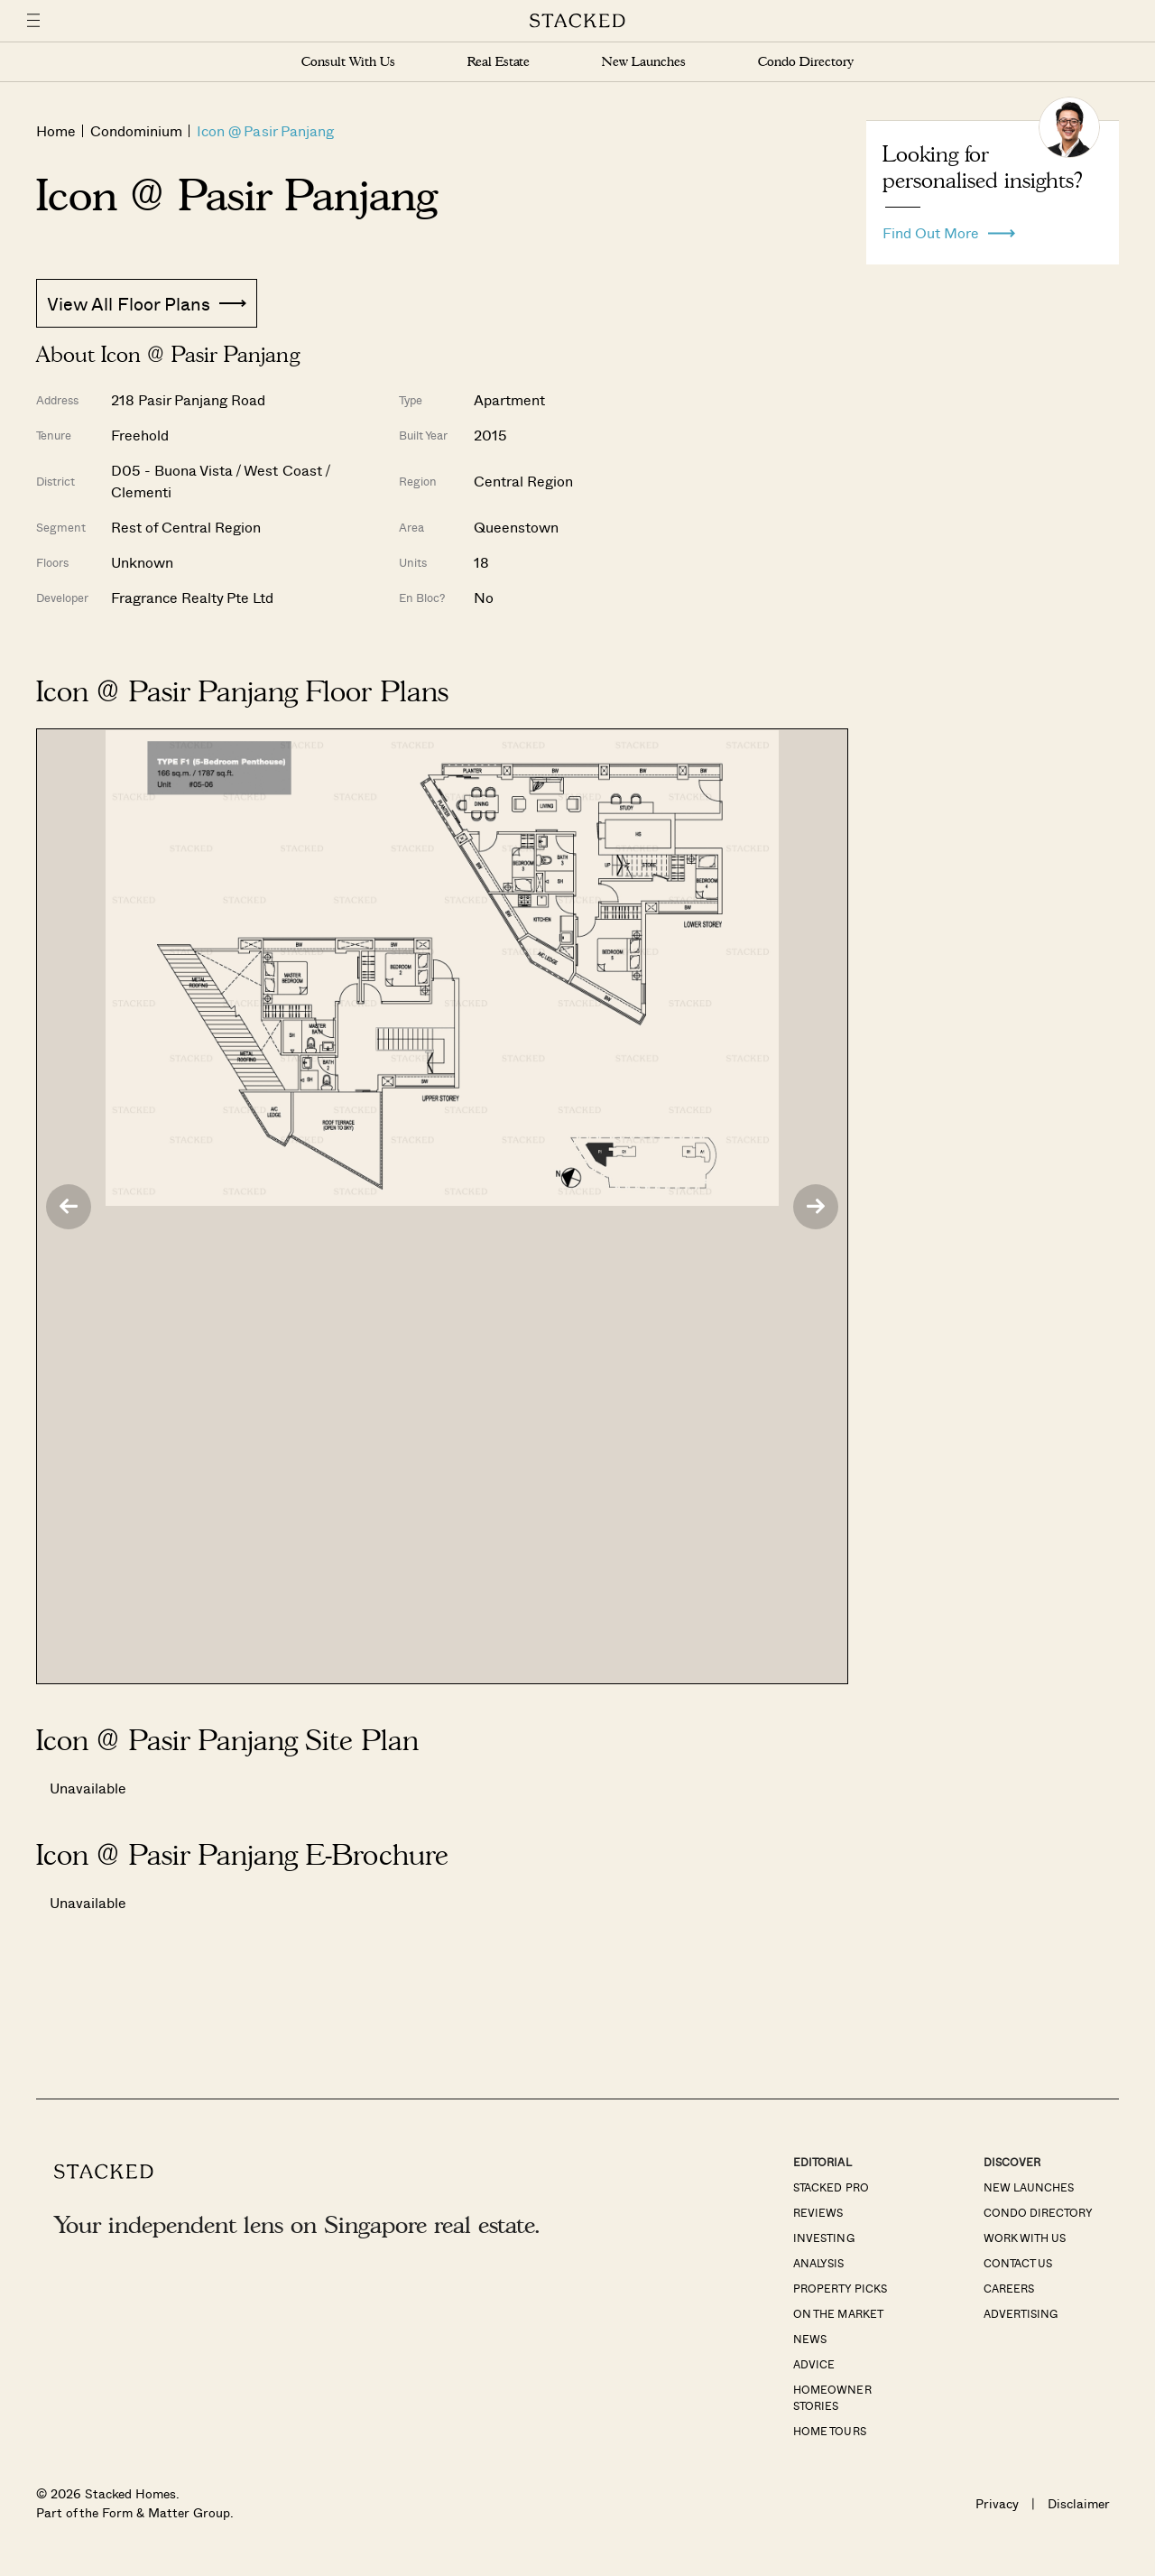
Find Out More (948, 228)
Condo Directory (806, 61)
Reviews (818, 2212)
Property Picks (839, 2288)
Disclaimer (1079, 2503)
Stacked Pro (830, 2187)
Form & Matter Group (165, 2512)
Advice (814, 2364)
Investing (823, 2237)
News (810, 2338)
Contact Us (1018, 2263)
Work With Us (1025, 2237)
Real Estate (498, 61)
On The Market (837, 2313)
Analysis (818, 2263)
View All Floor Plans (146, 303)
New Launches (643, 61)
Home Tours (829, 2431)
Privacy (997, 2503)
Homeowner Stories (832, 2397)
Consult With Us (348, 61)
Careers (1009, 2288)
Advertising (1021, 2313)
